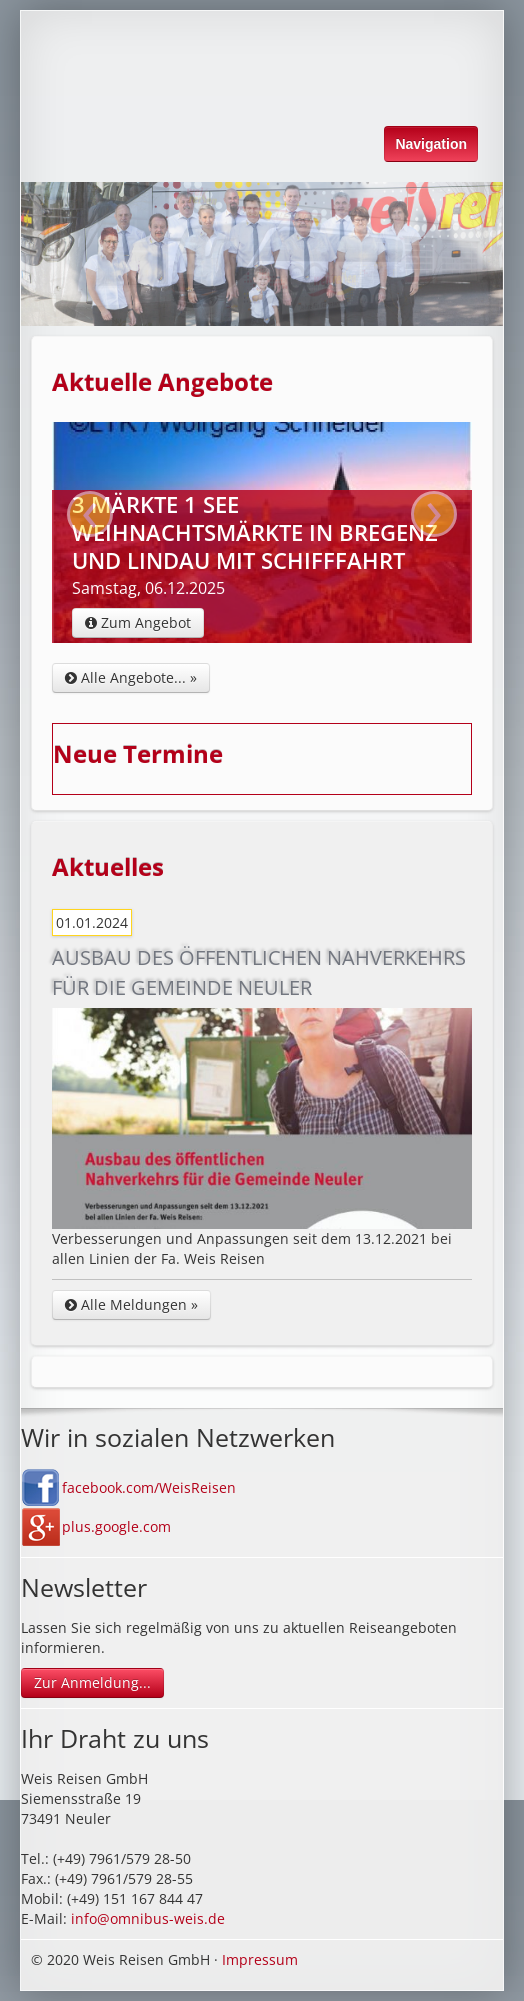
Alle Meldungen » (131, 1304)
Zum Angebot (138, 622)
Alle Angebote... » (131, 677)
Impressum (260, 1959)
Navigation (431, 144)
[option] (262, 254)
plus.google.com (116, 1526)
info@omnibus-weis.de (148, 1918)
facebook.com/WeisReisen (149, 1487)
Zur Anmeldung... (92, 1682)
